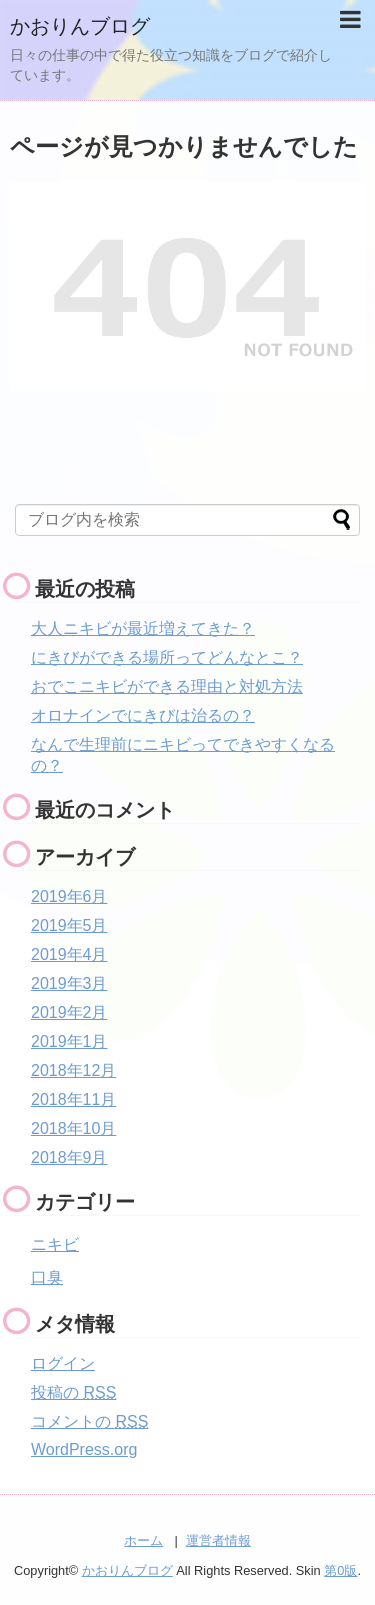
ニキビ (55, 1244)
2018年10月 (73, 1128)
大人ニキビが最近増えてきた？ (143, 628)
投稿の (73, 1392)
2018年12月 (73, 1070)
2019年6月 (69, 896)
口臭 (47, 1277)
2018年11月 (73, 1099)
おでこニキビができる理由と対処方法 (167, 686)
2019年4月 (69, 954)
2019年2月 (69, 1012)
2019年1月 (69, 1041)
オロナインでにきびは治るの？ (143, 715)
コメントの (89, 1421)
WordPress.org (84, 1449)
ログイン (63, 1363)
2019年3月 (69, 983)
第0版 (340, 1570)
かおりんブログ (80, 26)
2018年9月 (69, 1157)
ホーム (143, 1540)
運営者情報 (218, 1540)
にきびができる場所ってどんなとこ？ (167, 657)
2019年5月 (69, 925)
